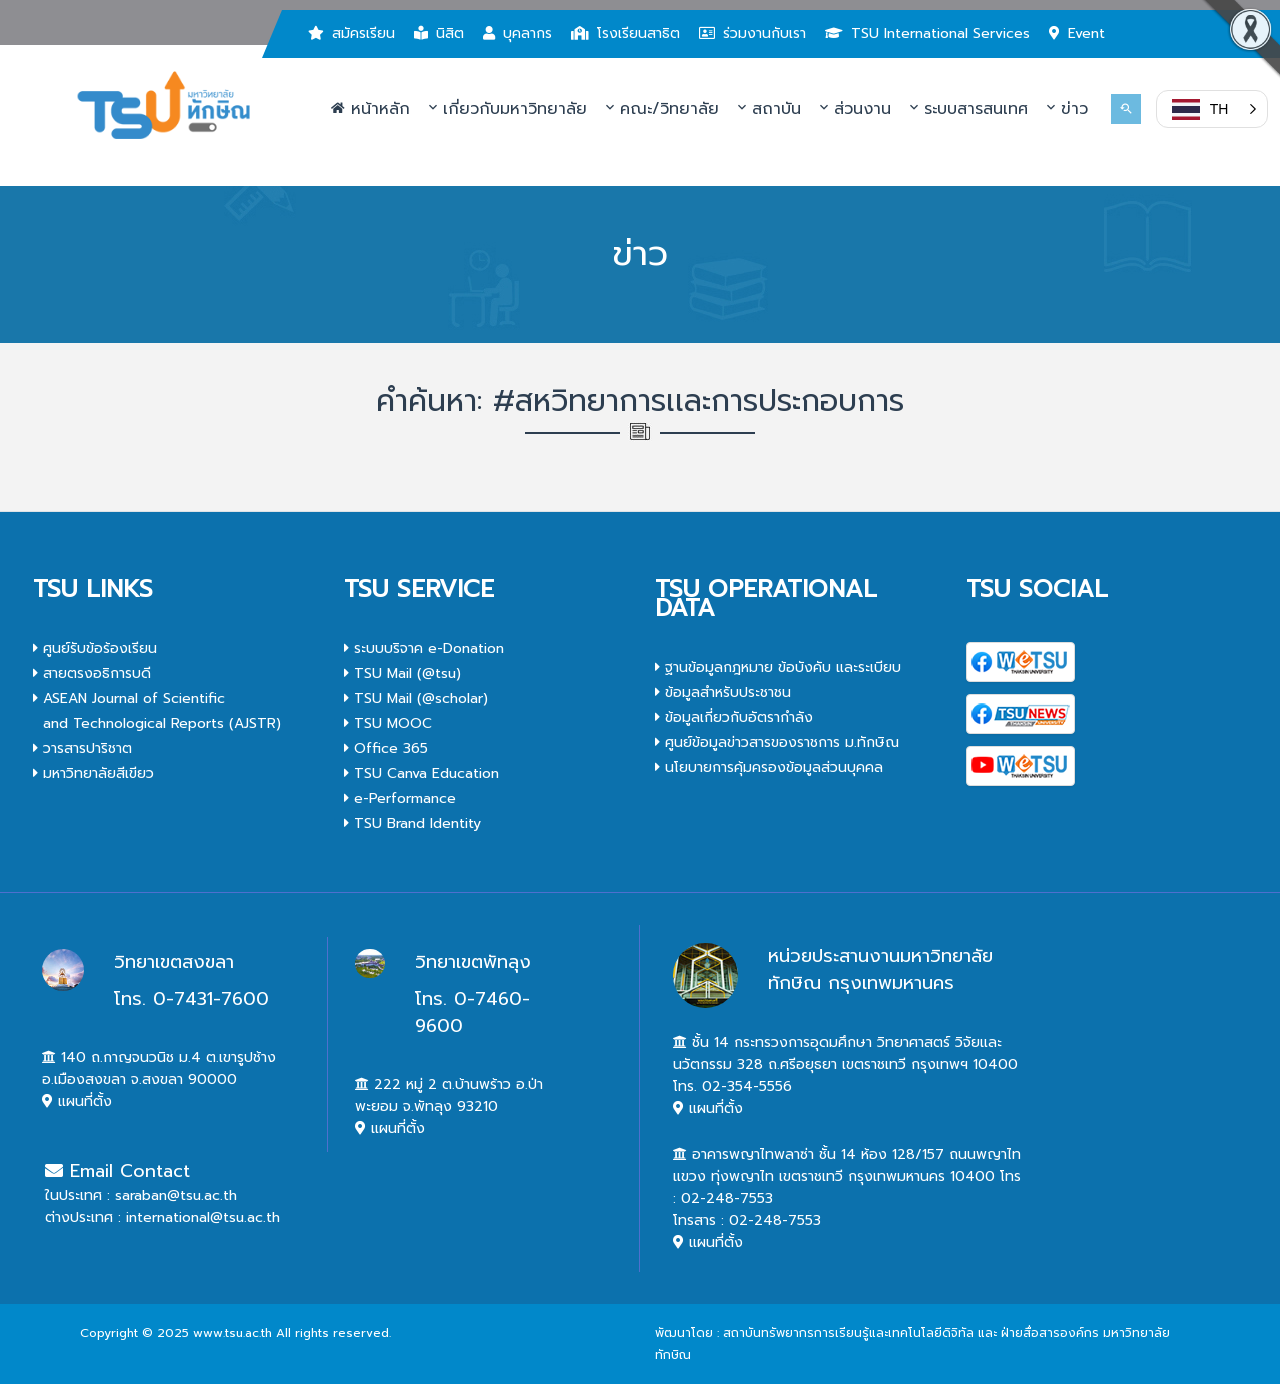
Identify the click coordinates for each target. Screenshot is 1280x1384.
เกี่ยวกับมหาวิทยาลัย (508, 109)
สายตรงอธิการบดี (92, 673)
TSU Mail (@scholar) (416, 698)
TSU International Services (927, 33)
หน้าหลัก (370, 109)
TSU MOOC (388, 723)
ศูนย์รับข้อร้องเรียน (95, 648)
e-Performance (400, 798)
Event (1077, 33)
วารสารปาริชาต (82, 748)
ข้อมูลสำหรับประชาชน (723, 692)
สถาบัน (769, 109)
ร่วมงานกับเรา (752, 33)
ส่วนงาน (855, 109)
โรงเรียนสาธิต (625, 33)
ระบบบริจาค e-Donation (424, 648)
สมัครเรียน (351, 33)
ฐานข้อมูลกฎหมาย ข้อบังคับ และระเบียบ (778, 667)
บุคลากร (517, 33)
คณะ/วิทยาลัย (662, 109)
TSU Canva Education (421, 773)
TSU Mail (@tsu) (402, 673)
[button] (1212, 109)
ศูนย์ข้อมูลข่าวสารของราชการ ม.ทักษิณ (777, 742)
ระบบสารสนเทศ (969, 109)
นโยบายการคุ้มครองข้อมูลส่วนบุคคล (769, 767)
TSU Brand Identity (412, 823)
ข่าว (1067, 109)
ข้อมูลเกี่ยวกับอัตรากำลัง (734, 717)
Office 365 (386, 748)
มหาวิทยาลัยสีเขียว (93, 773)
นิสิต (439, 33)
